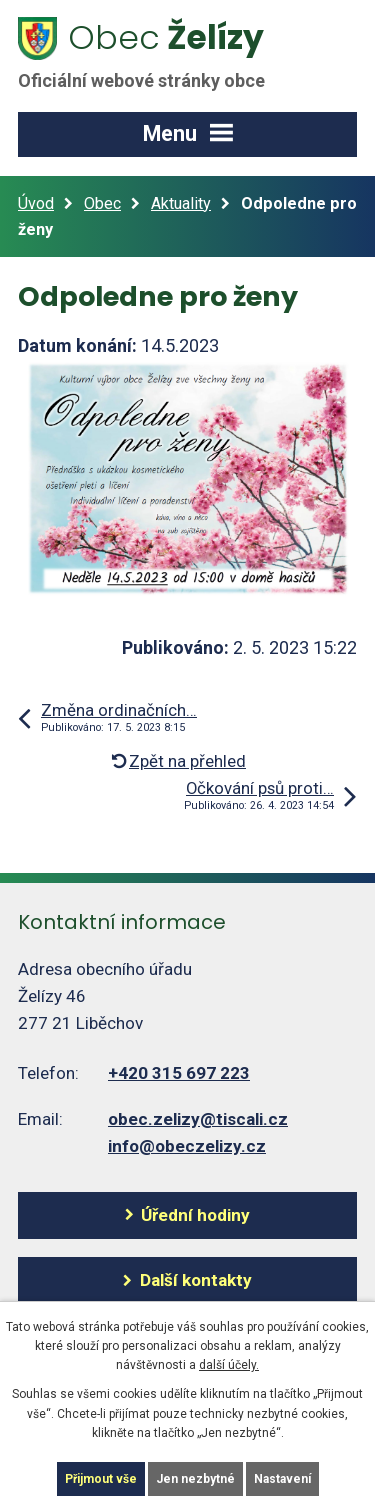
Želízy (153, 53)
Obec (102, 203)
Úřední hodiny (195, 1215)
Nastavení (282, 1479)
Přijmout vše (101, 1479)
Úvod (36, 203)
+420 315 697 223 (179, 1073)
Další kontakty (196, 1280)
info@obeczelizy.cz (187, 1146)
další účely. (229, 1365)
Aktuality (181, 203)
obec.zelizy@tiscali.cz (198, 1119)
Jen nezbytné (195, 1479)
